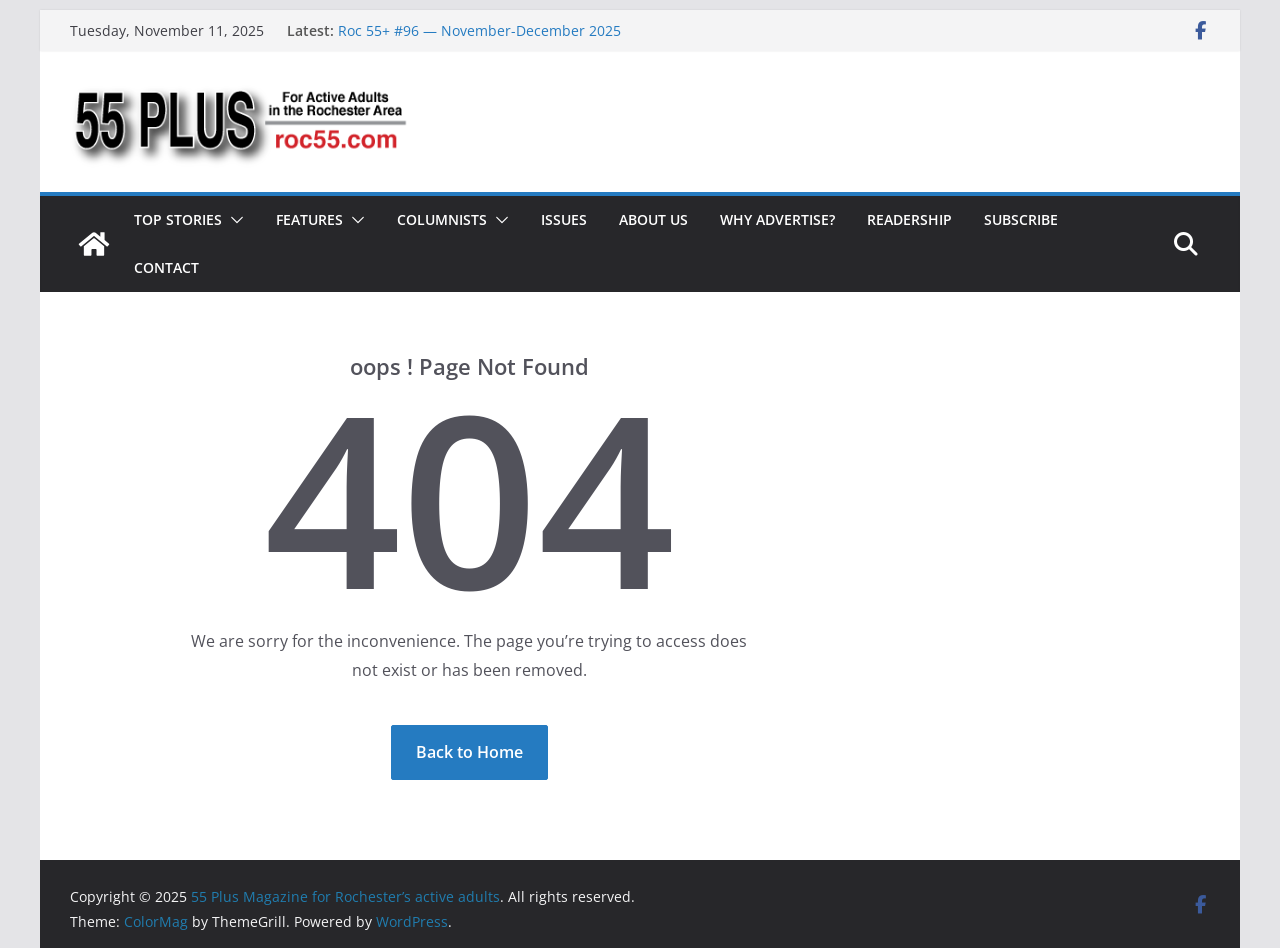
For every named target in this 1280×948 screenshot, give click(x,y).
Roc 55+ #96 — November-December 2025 (479, 30)
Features (309, 219)
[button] (233, 220)
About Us (653, 219)
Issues (564, 219)
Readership (909, 219)
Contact (166, 267)
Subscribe (1021, 219)
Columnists (442, 219)
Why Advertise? (777, 219)
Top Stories (178, 219)
